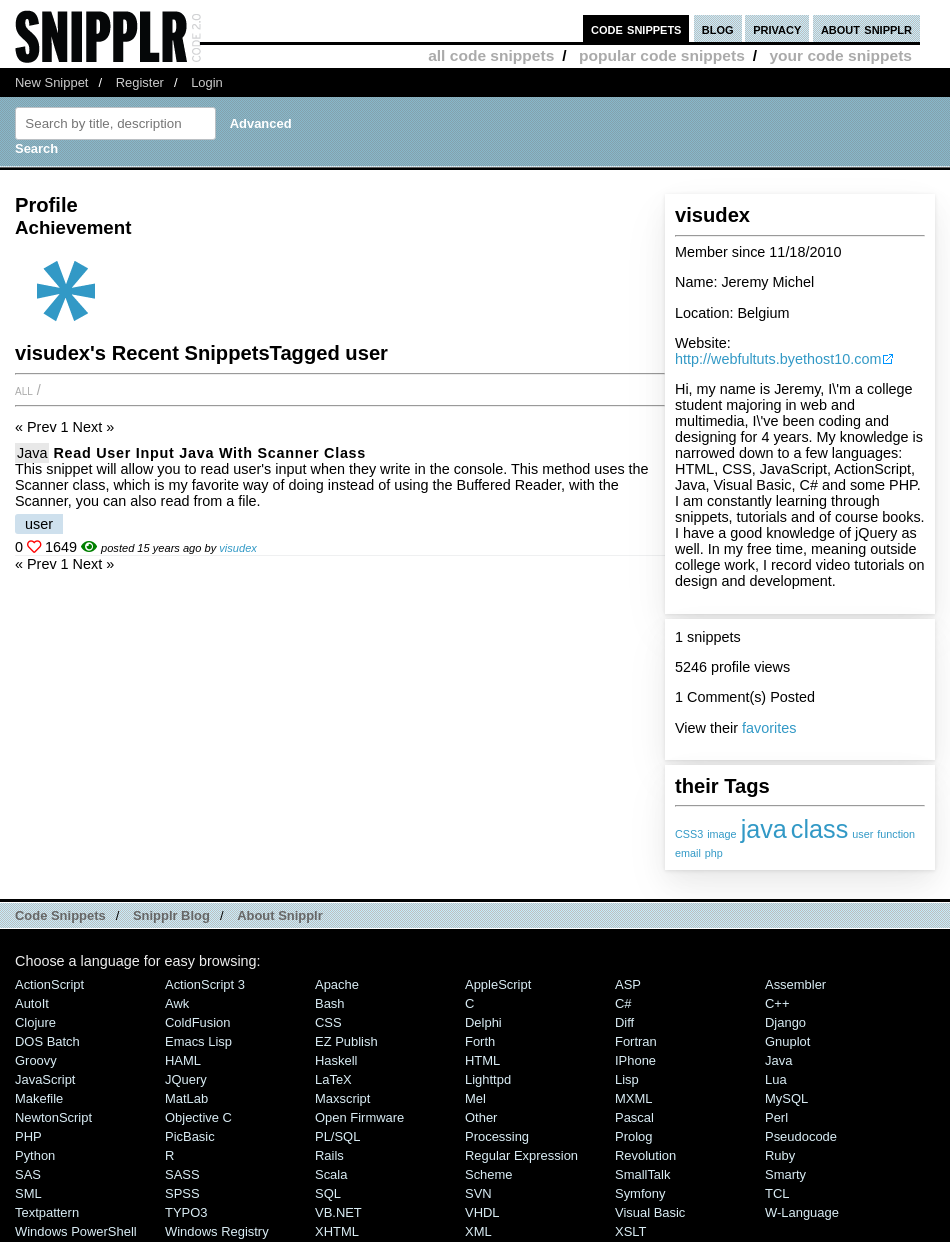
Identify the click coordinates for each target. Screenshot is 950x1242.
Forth (480, 1041)
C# (623, 1003)
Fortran (636, 1041)
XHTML (337, 1231)
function (896, 834)
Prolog (633, 1136)
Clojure (35, 1022)
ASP (628, 984)
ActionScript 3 (205, 984)
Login (207, 82)
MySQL (786, 1098)
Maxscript (342, 1098)
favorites (769, 728)
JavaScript (45, 1079)
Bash (330, 1003)
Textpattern (47, 1212)
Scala (331, 1174)
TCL (777, 1193)
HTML (482, 1060)
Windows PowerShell (76, 1231)
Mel (475, 1098)
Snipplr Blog (171, 915)
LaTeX (333, 1079)
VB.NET (338, 1212)
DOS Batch (47, 1041)
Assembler (795, 984)
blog (718, 28)
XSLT (630, 1231)
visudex (238, 548)
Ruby (780, 1155)
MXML (633, 1098)
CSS (328, 1022)
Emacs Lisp (198, 1041)
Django (785, 1022)
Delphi (483, 1022)
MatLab (186, 1098)
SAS (28, 1174)
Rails (329, 1155)
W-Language (802, 1212)
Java (32, 453)
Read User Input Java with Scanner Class (209, 453)
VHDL (482, 1212)
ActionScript (49, 984)
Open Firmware (359, 1117)
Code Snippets (60, 915)
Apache (337, 984)
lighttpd (488, 1079)
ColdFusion (198, 1022)
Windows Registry (217, 1231)
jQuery (186, 1079)
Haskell (336, 1060)
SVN (478, 1193)
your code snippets (840, 55)
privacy (777, 28)
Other (481, 1117)
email (688, 853)
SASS (182, 1174)
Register (140, 82)
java (764, 829)
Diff (624, 1022)
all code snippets (491, 55)
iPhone (635, 1060)
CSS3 (689, 834)
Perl (776, 1117)
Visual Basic (650, 1212)
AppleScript (498, 984)
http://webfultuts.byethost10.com (778, 359)
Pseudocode (801, 1136)
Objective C (198, 1117)
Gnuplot (787, 1041)
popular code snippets (662, 55)
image (721, 834)
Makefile (39, 1098)
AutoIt (32, 1003)
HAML (183, 1060)
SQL (328, 1193)
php (714, 853)
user (862, 834)
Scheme (489, 1174)
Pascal (634, 1117)
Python (35, 1155)
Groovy (36, 1060)
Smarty (785, 1174)
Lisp (627, 1079)
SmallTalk (642, 1174)
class (819, 829)
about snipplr (866, 28)
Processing (497, 1136)
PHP (28, 1136)
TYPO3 (186, 1212)
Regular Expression (521, 1155)
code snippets (636, 28)
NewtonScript (53, 1117)
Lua (776, 1079)
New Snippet (51, 82)
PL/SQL (337, 1136)
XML (478, 1231)
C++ (777, 1003)
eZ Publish (346, 1041)
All (24, 390)
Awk (177, 1003)
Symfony (640, 1193)
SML (28, 1193)
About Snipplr (280, 915)
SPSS (182, 1193)
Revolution (645, 1155)
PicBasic (190, 1136)
